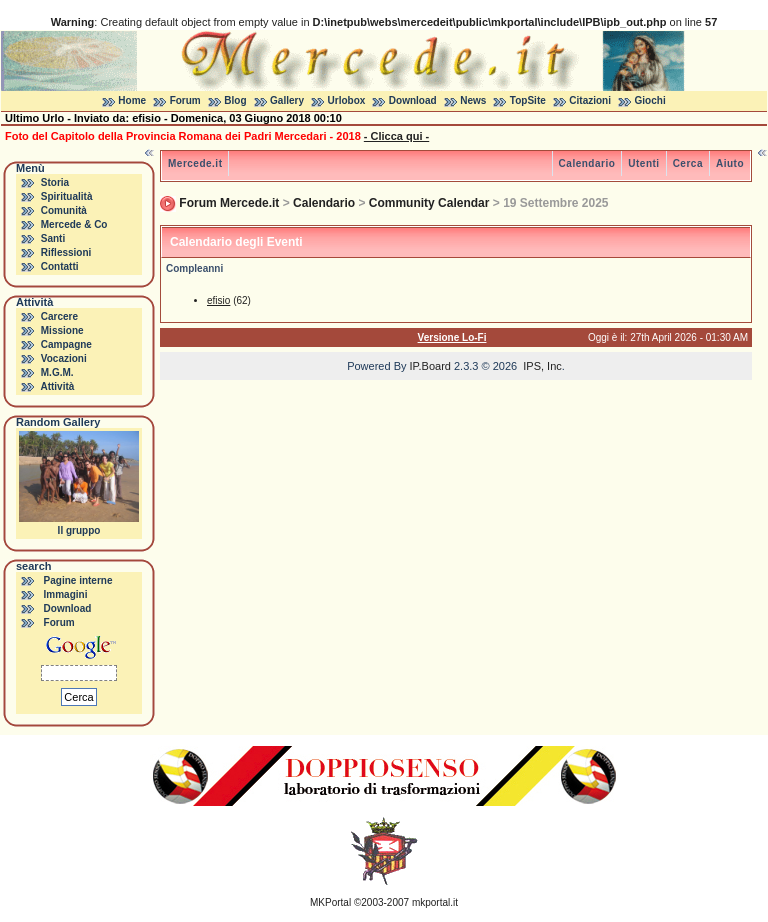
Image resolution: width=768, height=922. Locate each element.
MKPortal (330, 902)
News (473, 100)
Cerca (688, 163)
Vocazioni (64, 358)
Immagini (66, 594)
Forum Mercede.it (229, 203)
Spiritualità (67, 196)
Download (413, 100)
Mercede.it (195, 163)
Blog (235, 100)
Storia (55, 182)
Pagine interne (78, 580)
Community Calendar (429, 203)
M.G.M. (57, 372)
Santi (53, 238)
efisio (218, 300)
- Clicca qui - (396, 136)
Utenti (643, 163)
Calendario (587, 163)
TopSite (528, 100)
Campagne (66, 344)
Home (132, 100)
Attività (57, 386)
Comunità (64, 210)
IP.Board (430, 366)
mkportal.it (435, 902)
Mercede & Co (74, 224)
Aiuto (730, 163)
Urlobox (347, 100)
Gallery (287, 100)
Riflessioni (66, 252)
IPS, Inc (542, 366)
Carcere (59, 316)
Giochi (650, 100)
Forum (185, 100)
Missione (62, 330)
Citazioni (590, 100)
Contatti (60, 266)
